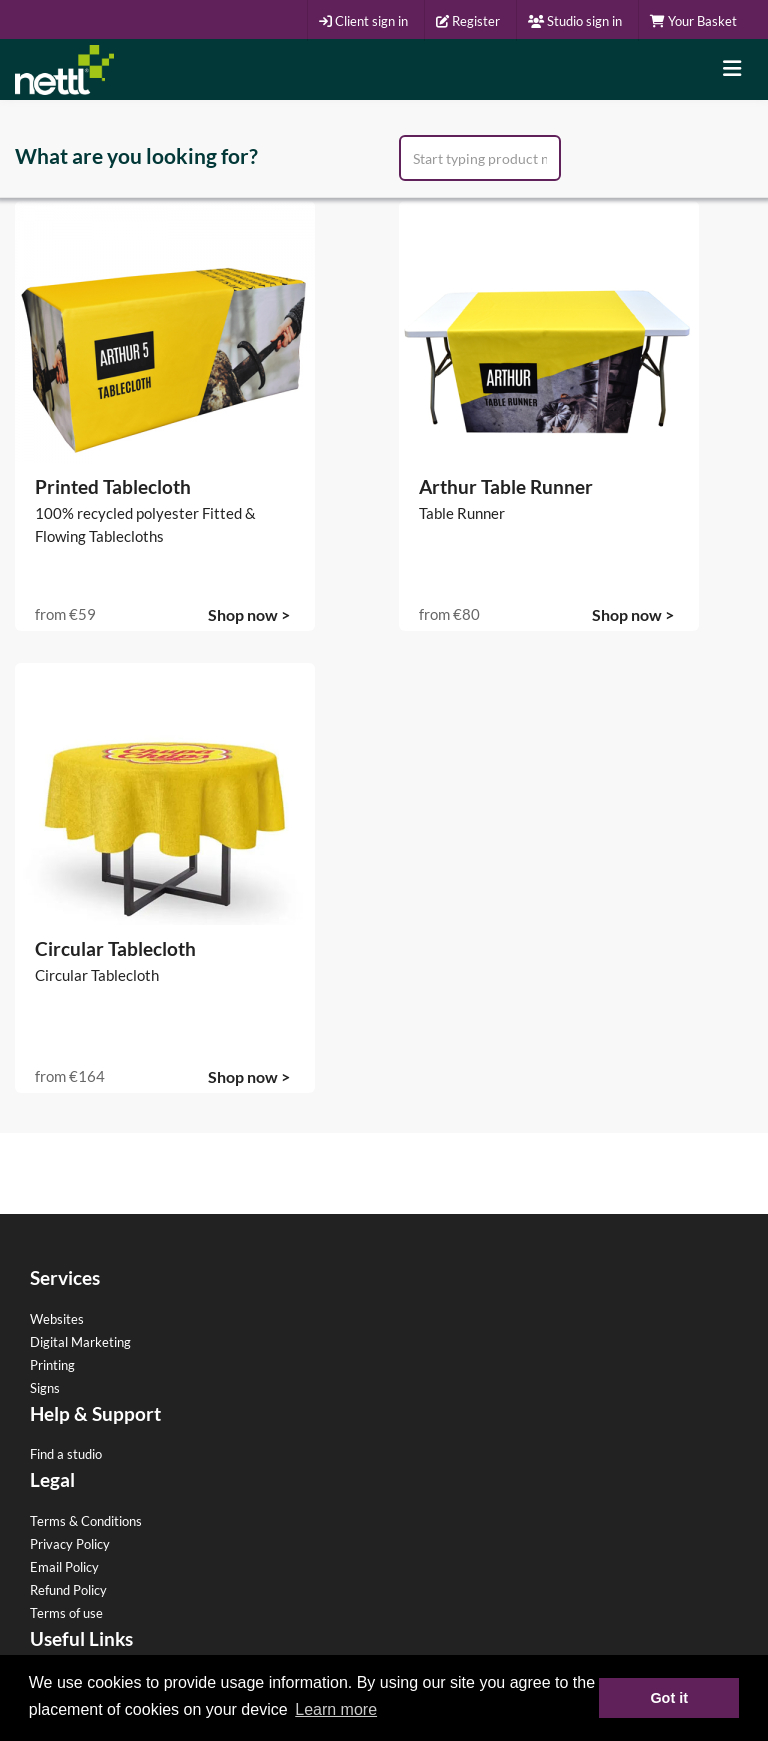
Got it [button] (669, 1698)
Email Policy (64, 1567)
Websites (57, 1319)
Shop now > (249, 614)
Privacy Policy (70, 1544)
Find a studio (66, 1454)
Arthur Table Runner (506, 486)
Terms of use (66, 1613)
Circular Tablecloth (115, 948)
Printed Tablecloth (113, 486)
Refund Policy (68, 1590)
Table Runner (462, 513)
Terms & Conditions (86, 1521)
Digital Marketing (80, 1342)
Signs (45, 1388)
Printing (52, 1365)
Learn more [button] (336, 1709)
